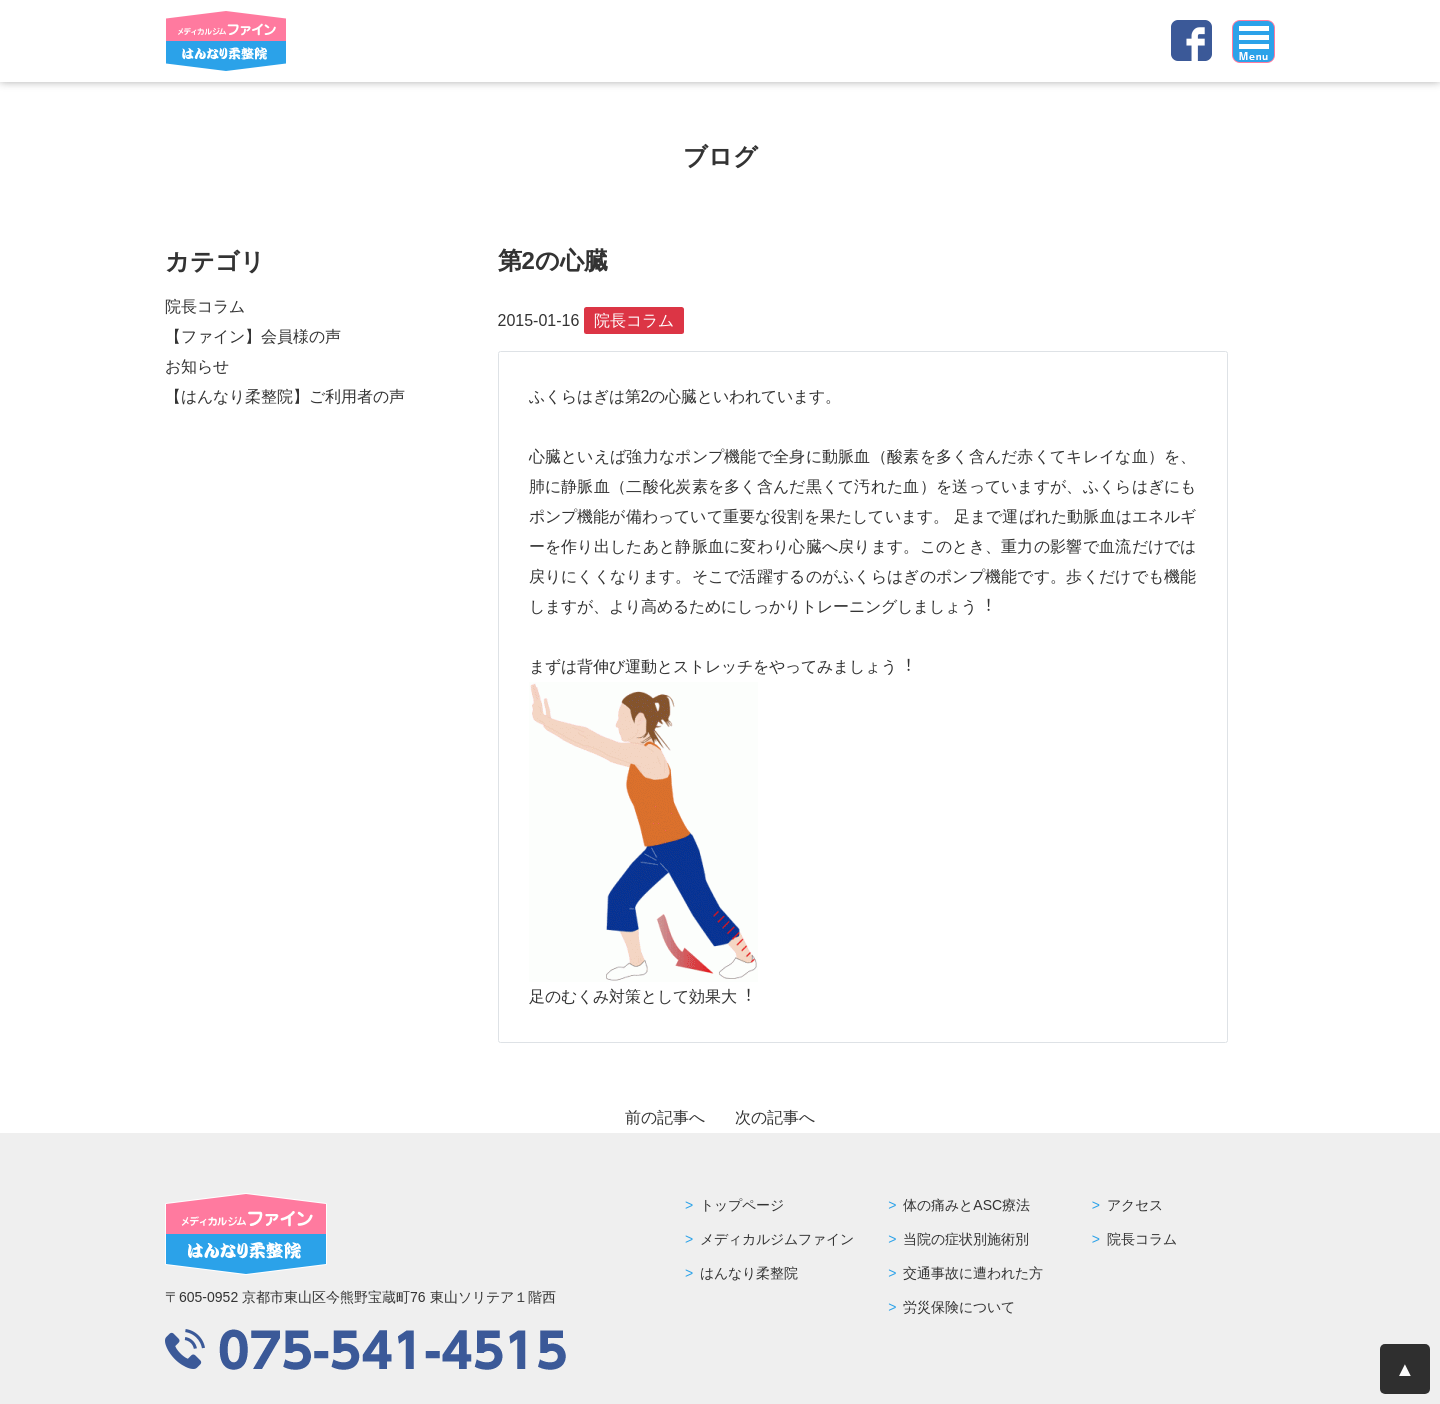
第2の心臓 (553, 260)
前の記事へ (665, 1117)
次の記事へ (775, 1117)
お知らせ (197, 366)
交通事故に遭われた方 (973, 1273)
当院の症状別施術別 (966, 1239)
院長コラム (205, 306)
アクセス (1135, 1205)
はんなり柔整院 (749, 1273)
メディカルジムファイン (777, 1239)
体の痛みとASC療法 (966, 1205)
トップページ (742, 1205)
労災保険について (959, 1307)
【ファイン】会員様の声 (253, 336)
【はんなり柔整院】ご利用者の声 (285, 396)
